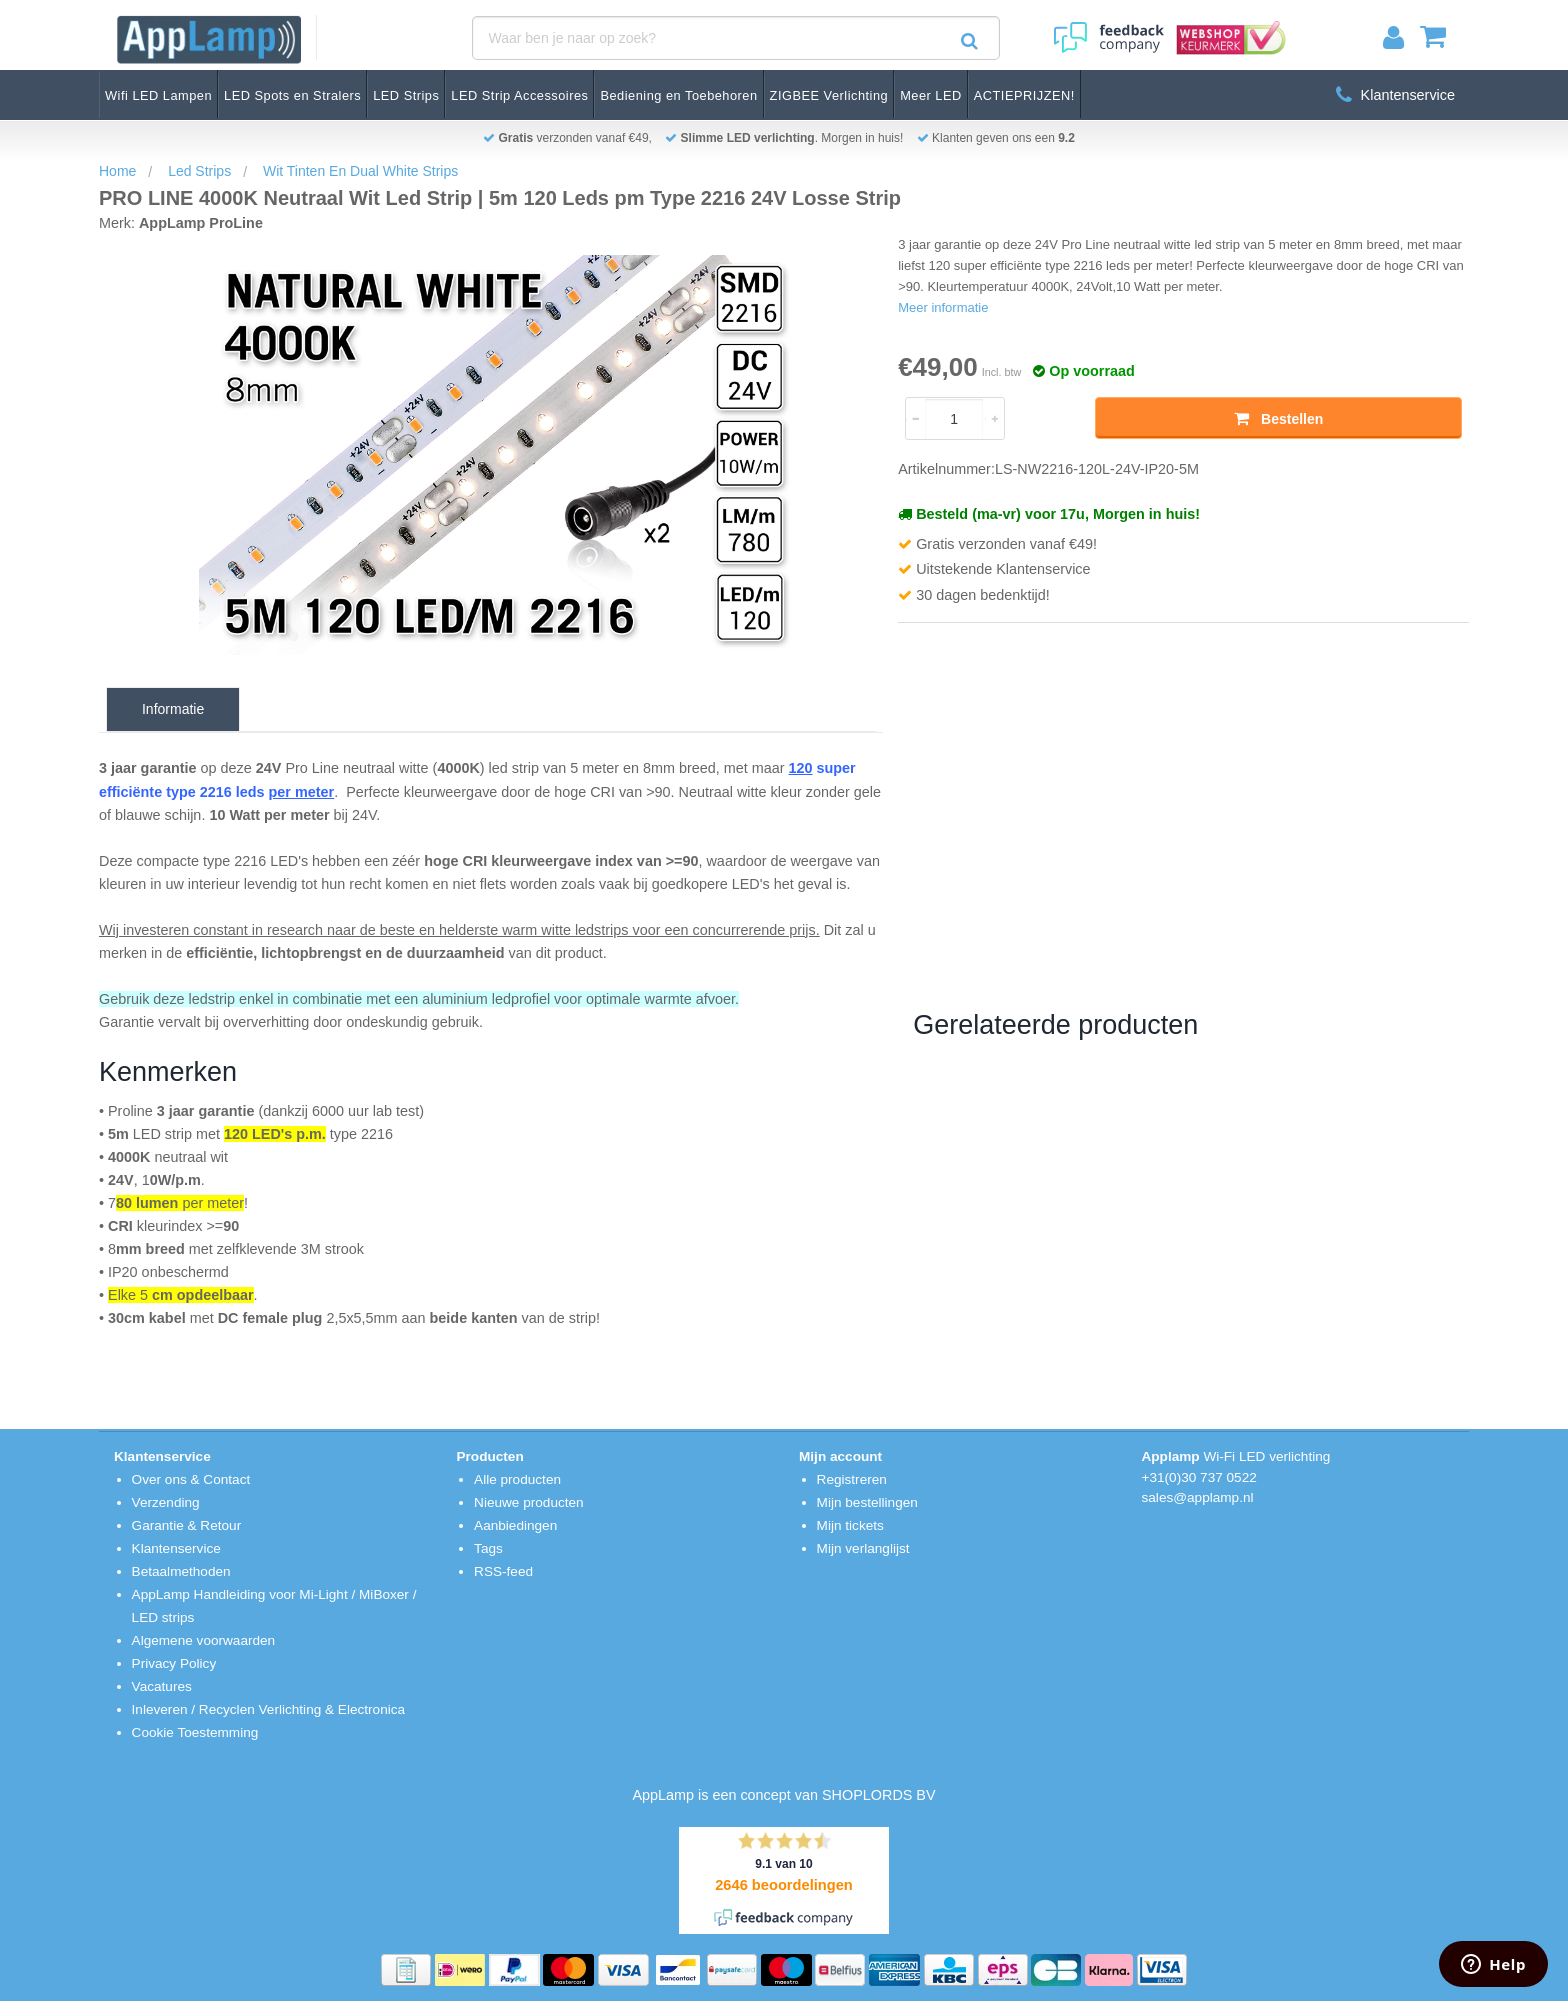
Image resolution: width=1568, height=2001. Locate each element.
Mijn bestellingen (867, 1502)
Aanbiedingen (515, 1525)
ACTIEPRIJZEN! (1024, 95)
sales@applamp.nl (1198, 1497)
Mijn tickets (850, 1525)
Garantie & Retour (187, 1525)
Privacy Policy (174, 1663)
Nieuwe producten (529, 1502)
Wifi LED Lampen (158, 95)
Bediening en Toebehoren (678, 95)
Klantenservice (1395, 95)
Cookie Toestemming (195, 1732)
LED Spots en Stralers (292, 95)
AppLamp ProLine (201, 223)
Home (117, 171)
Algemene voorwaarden (204, 1640)
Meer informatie (943, 307)
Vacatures (162, 1686)
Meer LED (931, 95)
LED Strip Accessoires (519, 95)
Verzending (166, 1502)
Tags (488, 1548)
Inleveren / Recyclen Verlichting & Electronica (269, 1709)
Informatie (173, 709)
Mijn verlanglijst (863, 1548)
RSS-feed (503, 1571)
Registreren (852, 1479)
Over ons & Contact (191, 1479)
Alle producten (517, 1479)
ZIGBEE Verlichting (829, 95)
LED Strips (406, 95)
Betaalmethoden (181, 1571)
